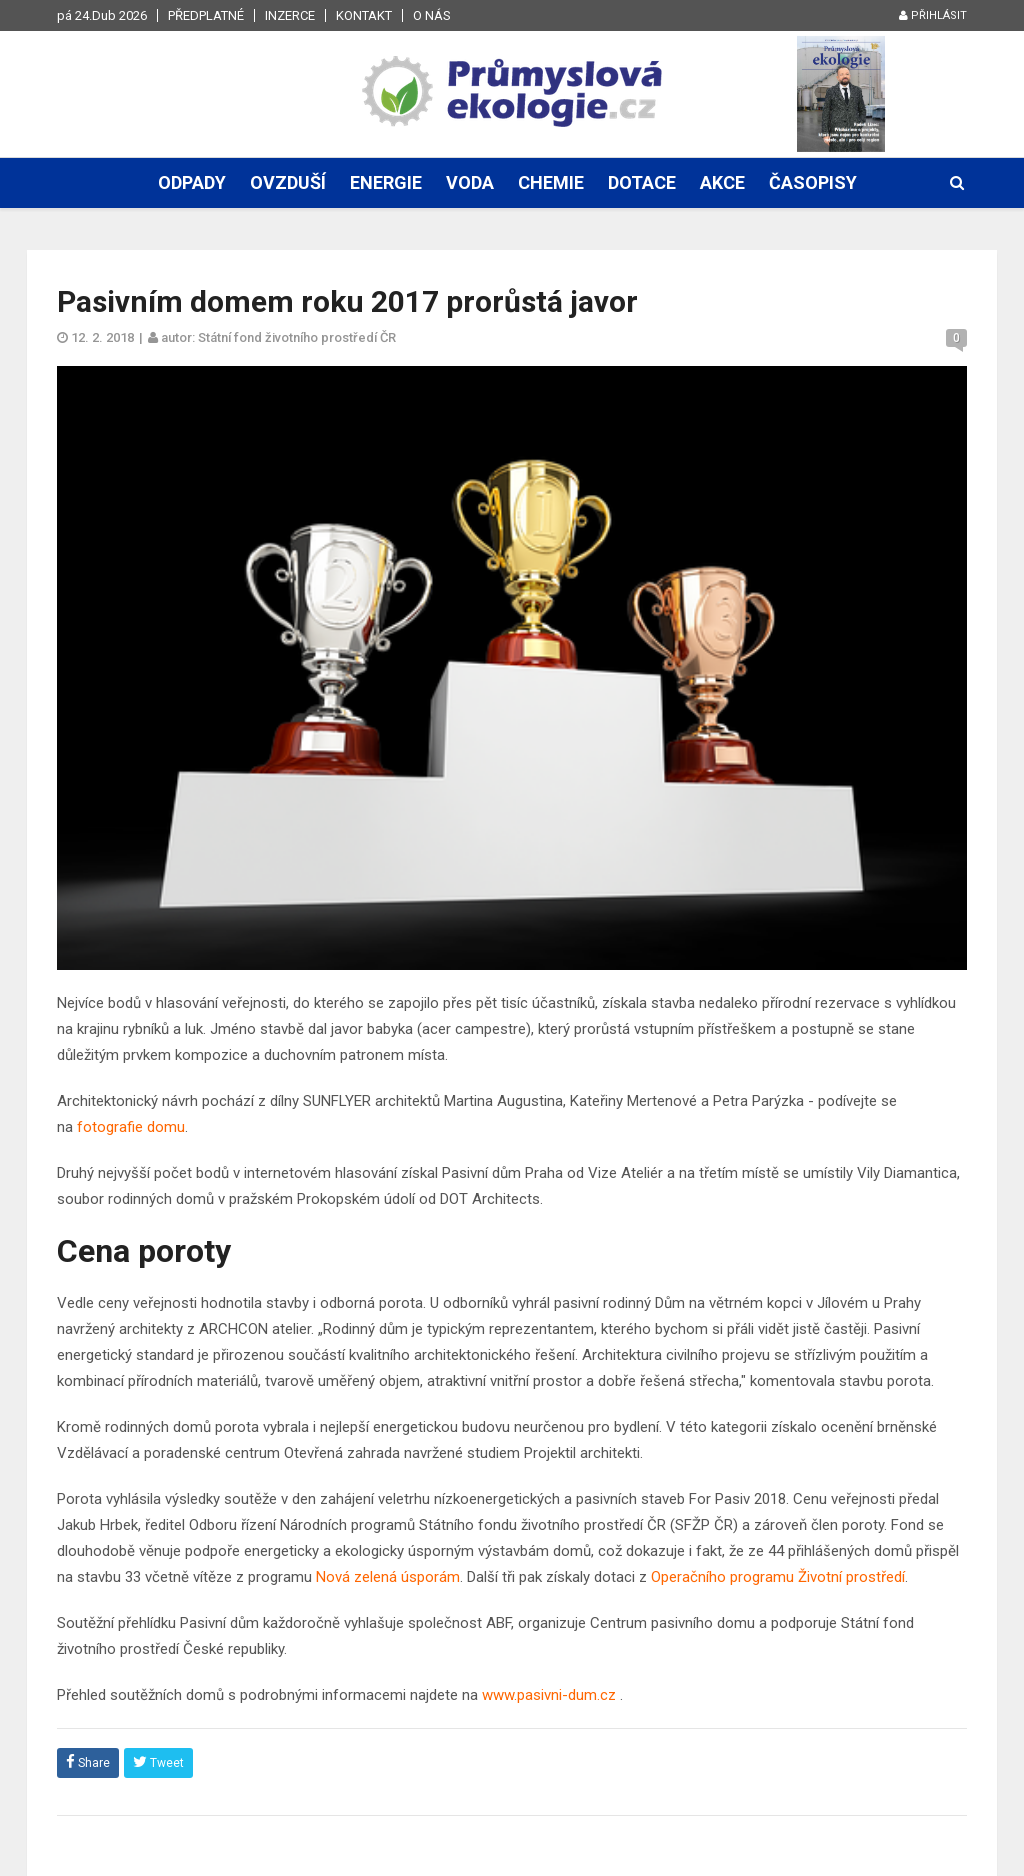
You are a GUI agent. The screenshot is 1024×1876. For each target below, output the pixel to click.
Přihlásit (933, 15)
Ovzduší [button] (288, 182)
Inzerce (290, 15)
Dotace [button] (642, 182)
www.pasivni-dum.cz (549, 1695)
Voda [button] (470, 182)
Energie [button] (386, 182)
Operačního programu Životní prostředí (778, 1577)
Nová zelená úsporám (388, 1577)
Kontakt (364, 15)
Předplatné (206, 15)
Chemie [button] (551, 182)
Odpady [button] (192, 182)
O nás (432, 15)
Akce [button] (722, 182)
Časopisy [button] (813, 182)
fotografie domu (131, 1127)
